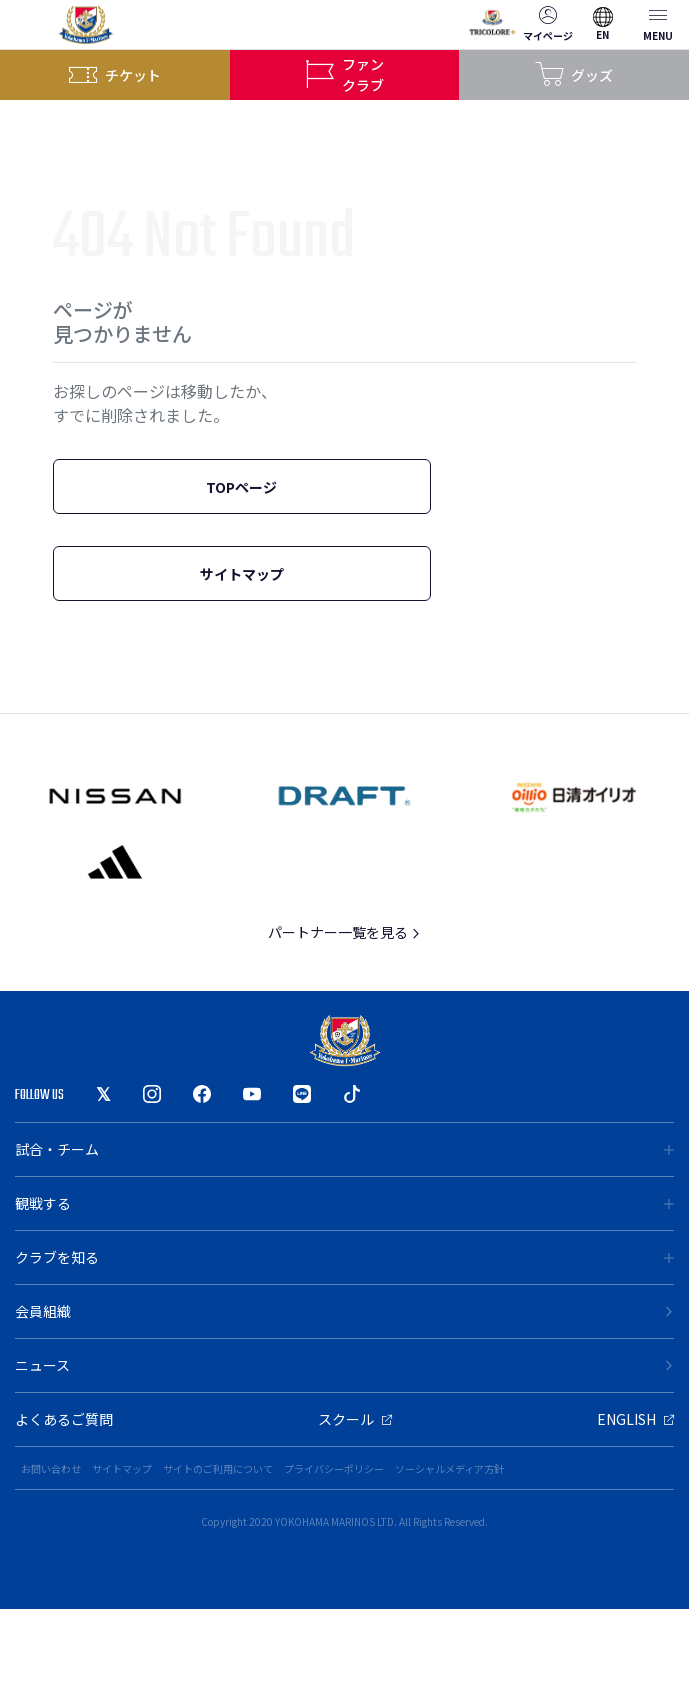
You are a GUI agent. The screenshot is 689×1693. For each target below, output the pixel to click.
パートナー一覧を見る (344, 932)
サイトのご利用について (218, 1468)
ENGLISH (635, 1419)
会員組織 (344, 1311)
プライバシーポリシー (334, 1468)
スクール (355, 1419)
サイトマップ (242, 574)
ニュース (344, 1365)
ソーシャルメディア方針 (449, 1468)
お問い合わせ (51, 1468)
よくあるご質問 (64, 1419)
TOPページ (241, 487)
